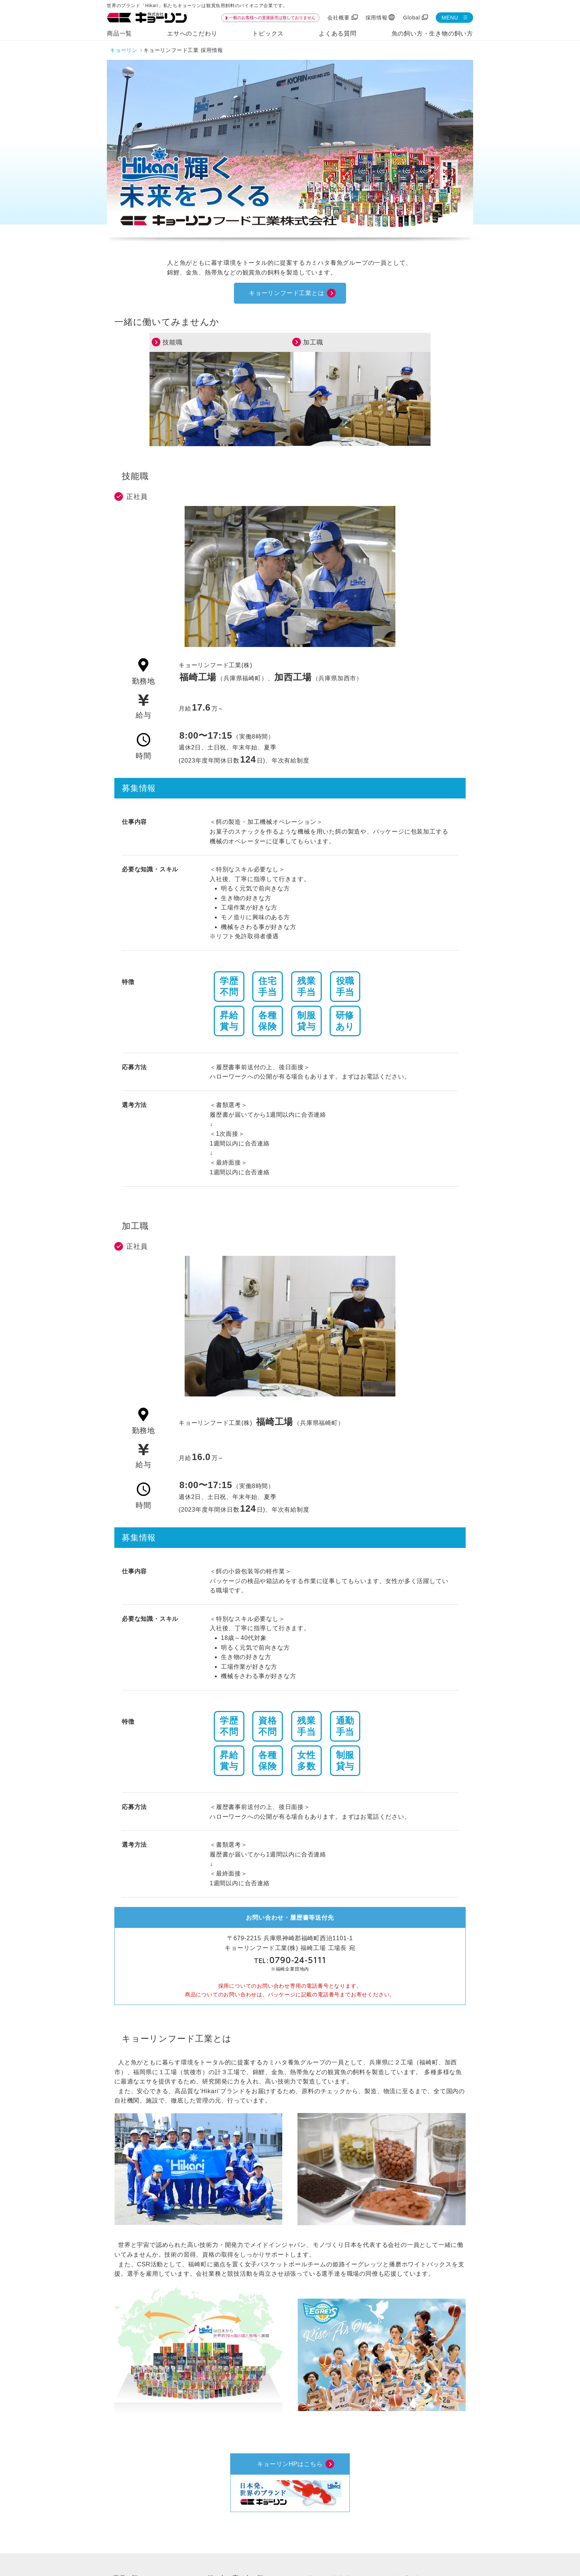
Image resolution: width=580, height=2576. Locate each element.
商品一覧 (119, 33)
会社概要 (338, 18)
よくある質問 (338, 33)
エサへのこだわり (192, 33)
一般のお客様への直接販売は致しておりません (272, 17)
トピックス (268, 33)
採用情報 (376, 18)
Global (411, 18)
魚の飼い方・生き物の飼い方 (432, 33)
